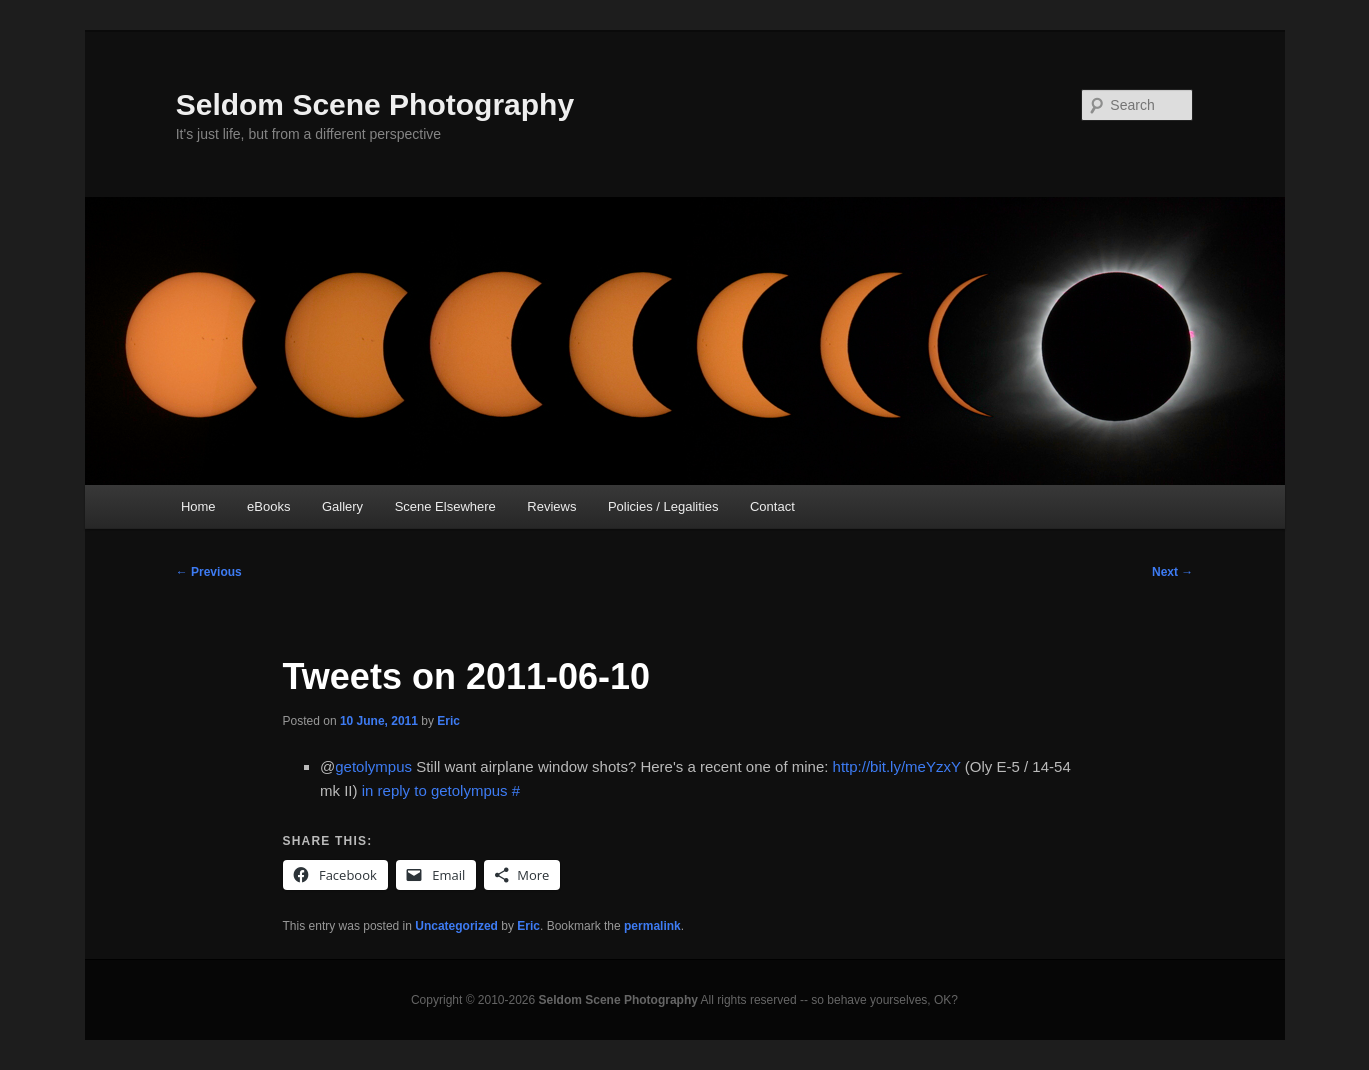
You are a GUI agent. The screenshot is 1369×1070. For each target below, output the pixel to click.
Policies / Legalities (663, 506)
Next (1172, 572)
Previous (209, 572)
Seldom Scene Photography (375, 104)
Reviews (551, 506)
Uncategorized (456, 926)
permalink (652, 926)
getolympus (373, 766)
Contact (772, 506)
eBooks (268, 506)
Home (198, 506)
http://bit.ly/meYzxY (897, 766)
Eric (448, 721)
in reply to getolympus (435, 790)
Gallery (342, 506)
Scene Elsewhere (445, 506)
